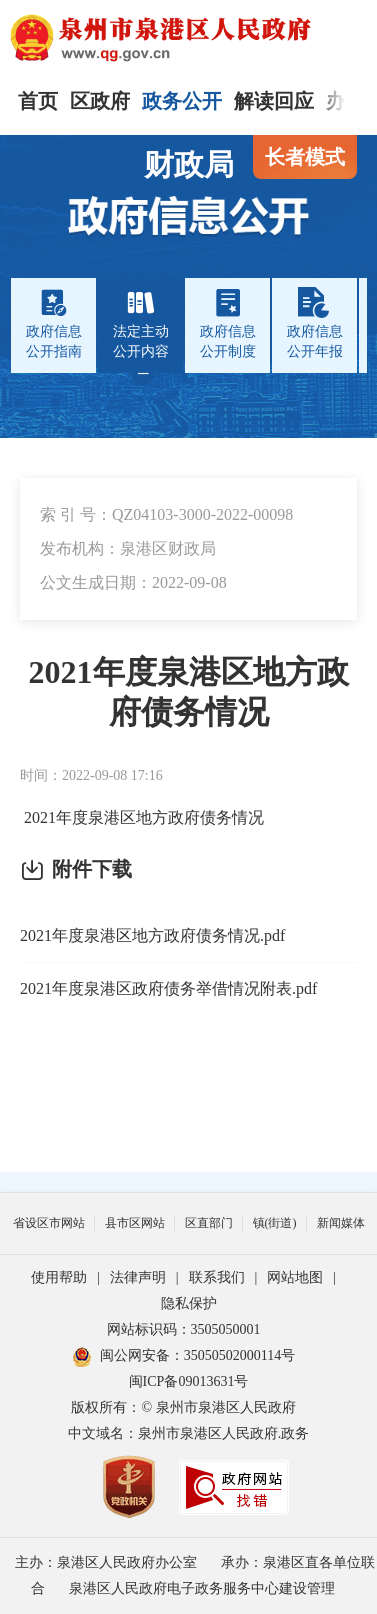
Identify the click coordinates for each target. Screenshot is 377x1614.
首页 (38, 101)
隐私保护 (189, 1303)
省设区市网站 (49, 1223)
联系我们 (217, 1277)
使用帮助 (59, 1277)
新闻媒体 (341, 1223)
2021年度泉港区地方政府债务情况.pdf (152, 935)
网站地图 (295, 1277)
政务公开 (182, 101)
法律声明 (138, 1277)
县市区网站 (135, 1223)
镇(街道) (275, 1223)
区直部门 (209, 1223)
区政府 (100, 101)
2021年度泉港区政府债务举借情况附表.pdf (168, 988)
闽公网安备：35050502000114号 (183, 1355)
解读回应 (274, 101)
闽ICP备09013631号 (189, 1381)
